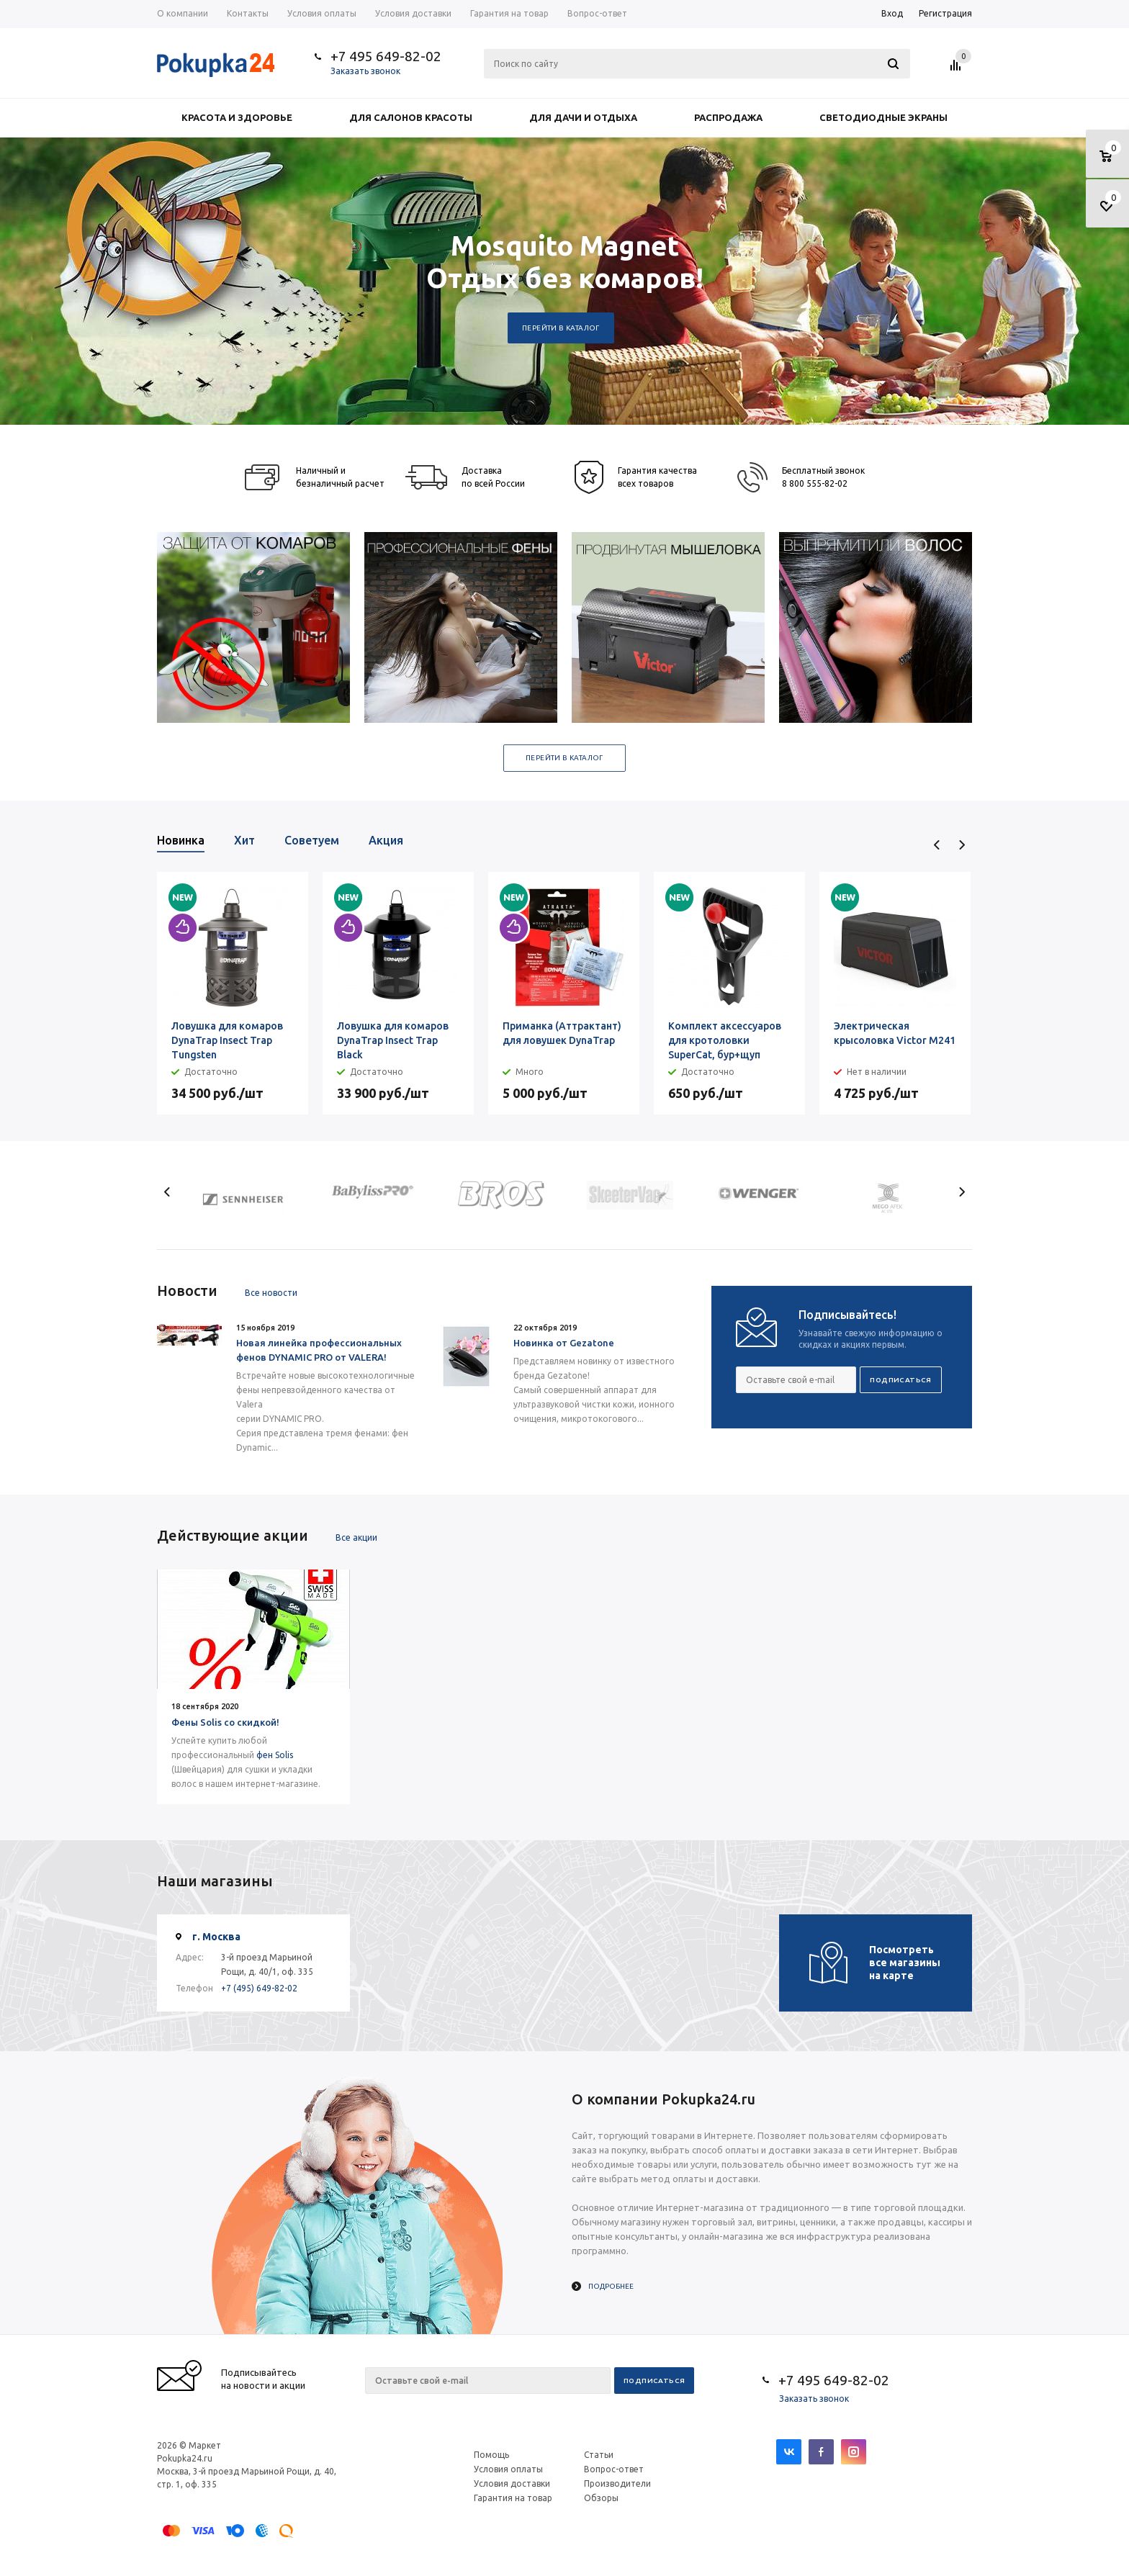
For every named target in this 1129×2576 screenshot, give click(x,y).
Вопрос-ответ (614, 2469)
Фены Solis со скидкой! (225, 1722)
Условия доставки (512, 2483)
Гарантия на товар (513, 2498)
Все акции (356, 1537)
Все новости (271, 1292)
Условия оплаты (508, 2469)
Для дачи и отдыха (583, 117)
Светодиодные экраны (883, 117)
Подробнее (611, 2286)
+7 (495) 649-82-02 (259, 1988)
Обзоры (601, 2498)
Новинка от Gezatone (563, 1343)
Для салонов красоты (410, 117)
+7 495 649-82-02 (385, 56)
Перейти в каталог (561, 328)
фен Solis (274, 1755)
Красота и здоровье (236, 117)
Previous (937, 844)
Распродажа (728, 117)
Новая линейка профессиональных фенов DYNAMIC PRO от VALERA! (319, 1350)
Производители (617, 2483)
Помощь (491, 2454)
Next (961, 844)
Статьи (598, 2454)
